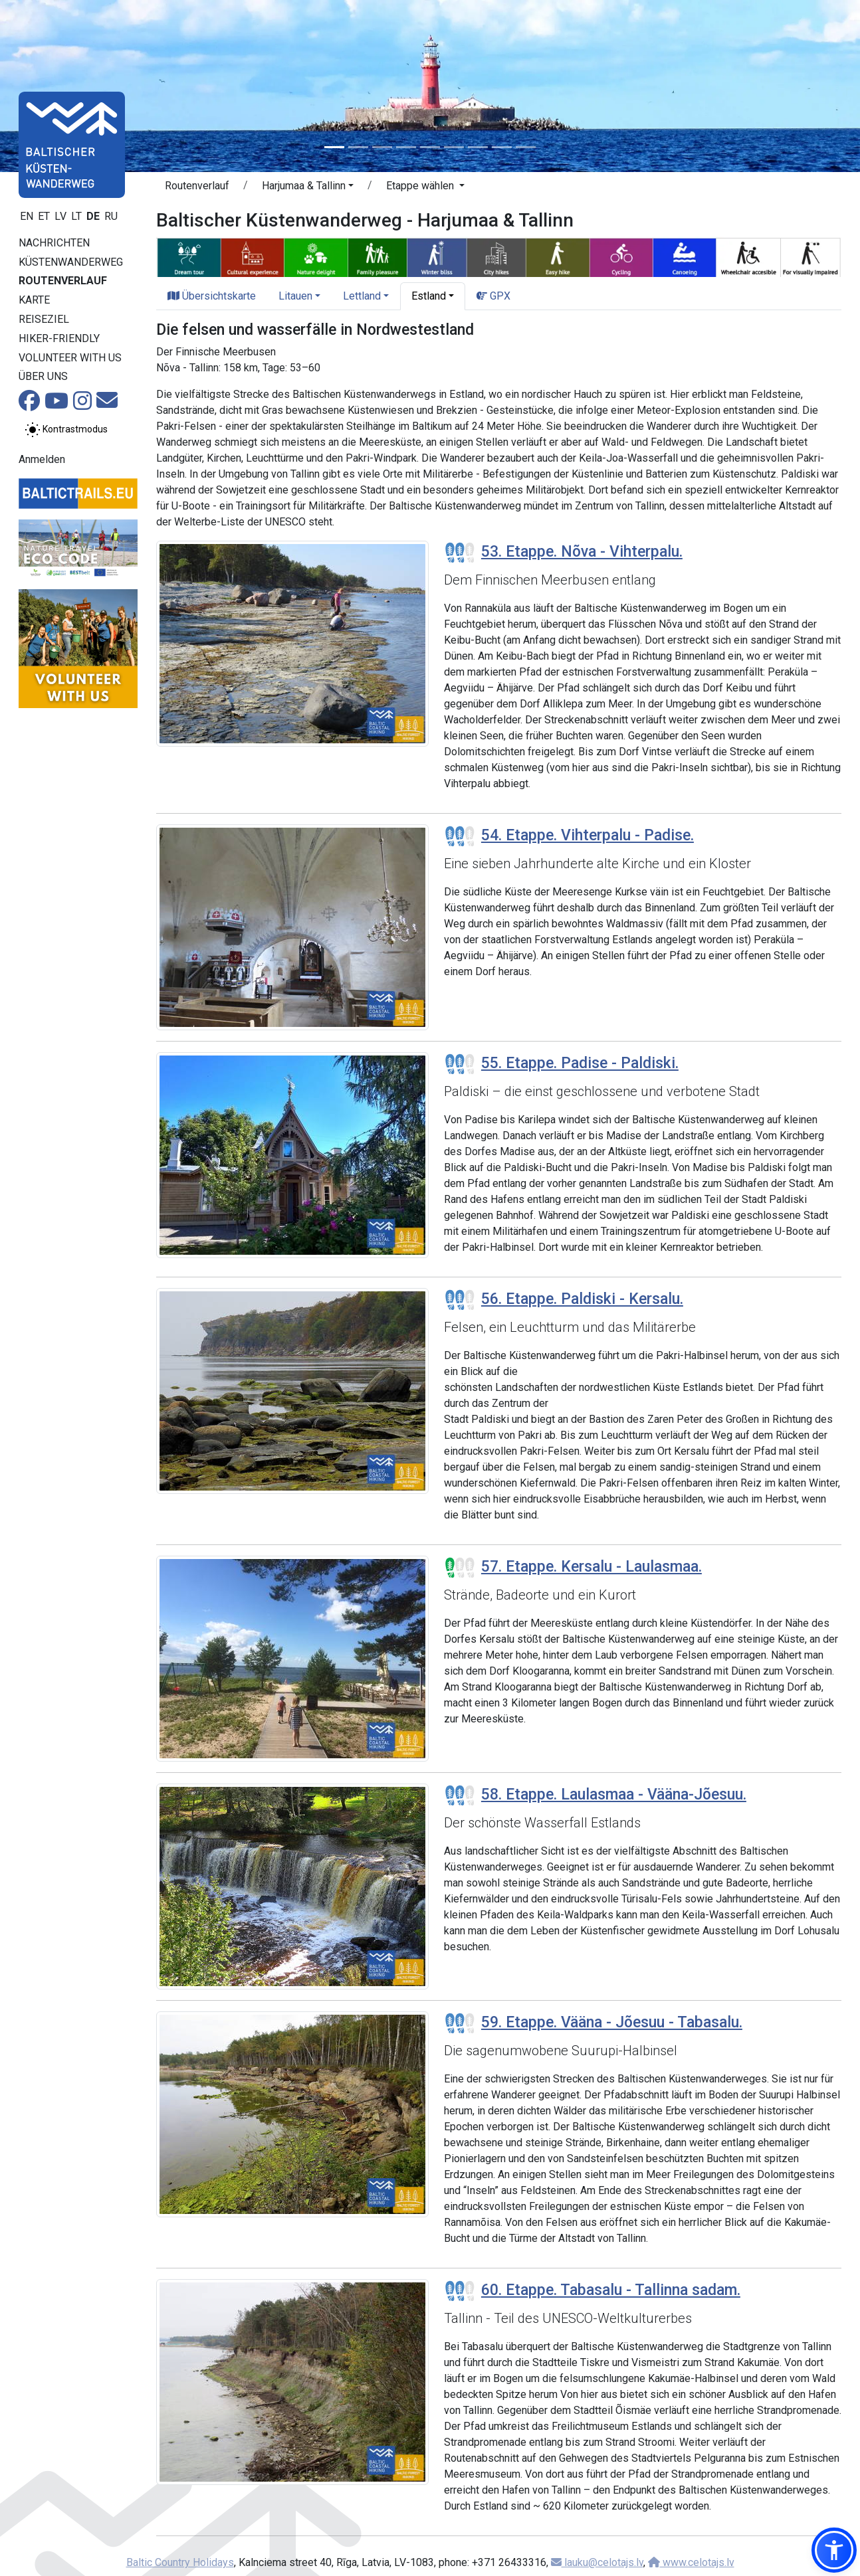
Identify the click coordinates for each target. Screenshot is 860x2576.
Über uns (43, 376)
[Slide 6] (454, 147)
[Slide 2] (358, 147)
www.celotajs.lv (691, 2562)
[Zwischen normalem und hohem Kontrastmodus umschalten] (66, 429)
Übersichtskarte (211, 296)
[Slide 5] (430, 147)
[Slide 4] (406, 147)
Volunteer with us (70, 357)
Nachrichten (54, 242)
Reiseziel (44, 319)
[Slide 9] (526, 147)
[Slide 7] (478, 147)
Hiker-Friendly (59, 338)
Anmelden (42, 459)
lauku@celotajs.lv (597, 2562)
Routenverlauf (63, 280)
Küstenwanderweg (71, 262)
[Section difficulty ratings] (460, 553)
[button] (307, 188)
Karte (34, 300)
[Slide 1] (334, 147)
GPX (493, 296)
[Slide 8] (502, 147)
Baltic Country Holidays (180, 2562)
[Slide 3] (382, 147)
